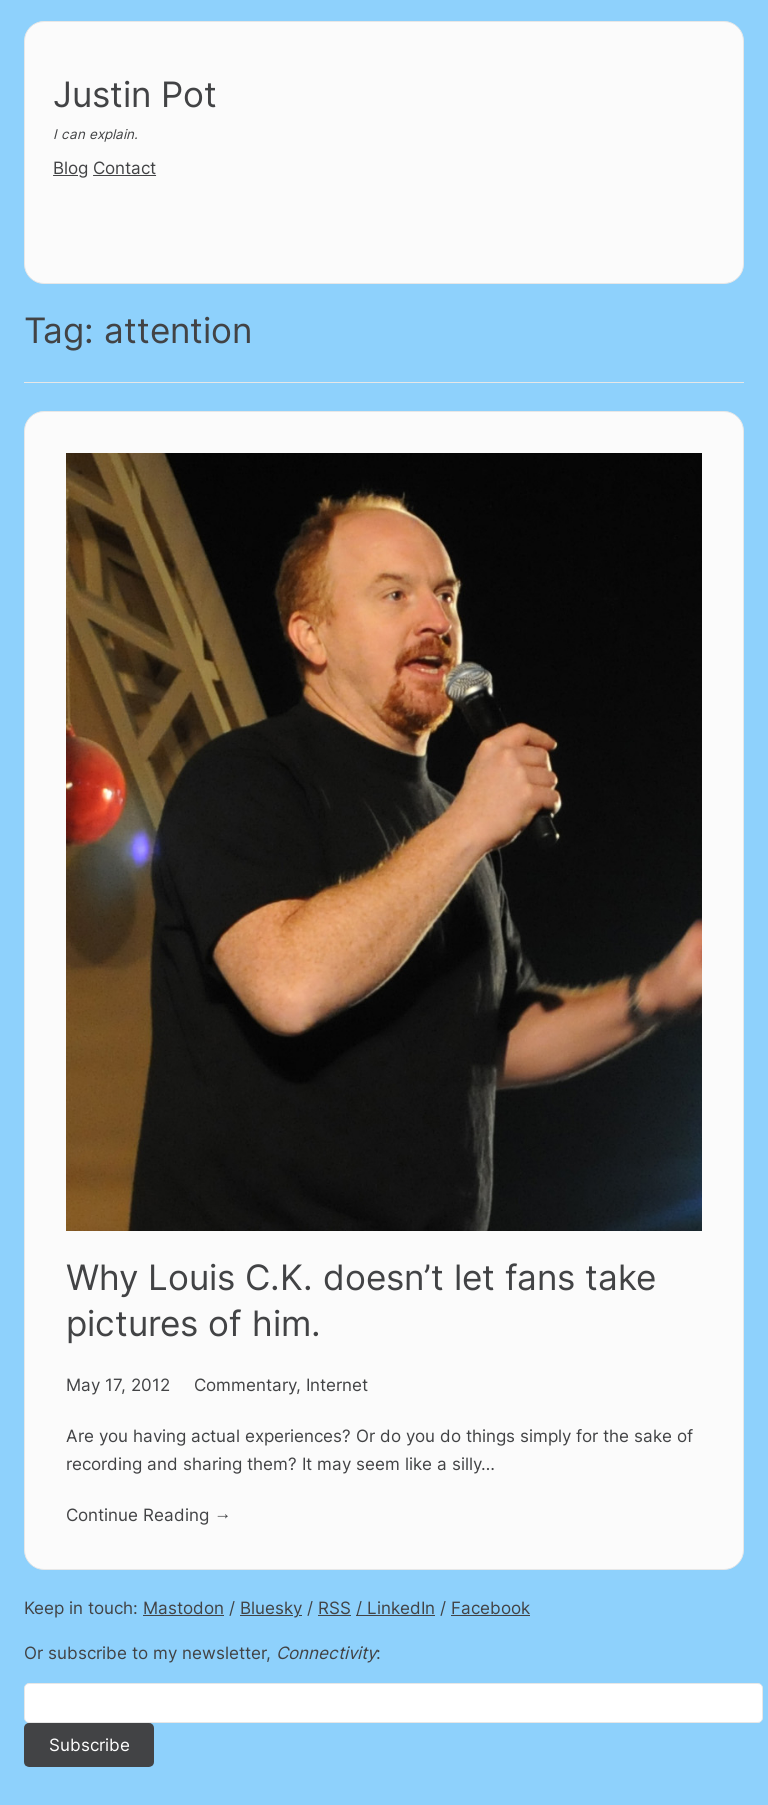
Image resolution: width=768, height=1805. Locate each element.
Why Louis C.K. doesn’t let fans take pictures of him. (361, 1300)
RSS (334, 1607)
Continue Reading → (148, 1514)
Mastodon (183, 1607)
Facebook (490, 1607)
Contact (124, 167)
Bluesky (271, 1607)
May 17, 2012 (118, 1384)
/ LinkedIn (395, 1607)
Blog (70, 167)
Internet (337, 1384)
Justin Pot (135, 94)
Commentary (245, 1384)
